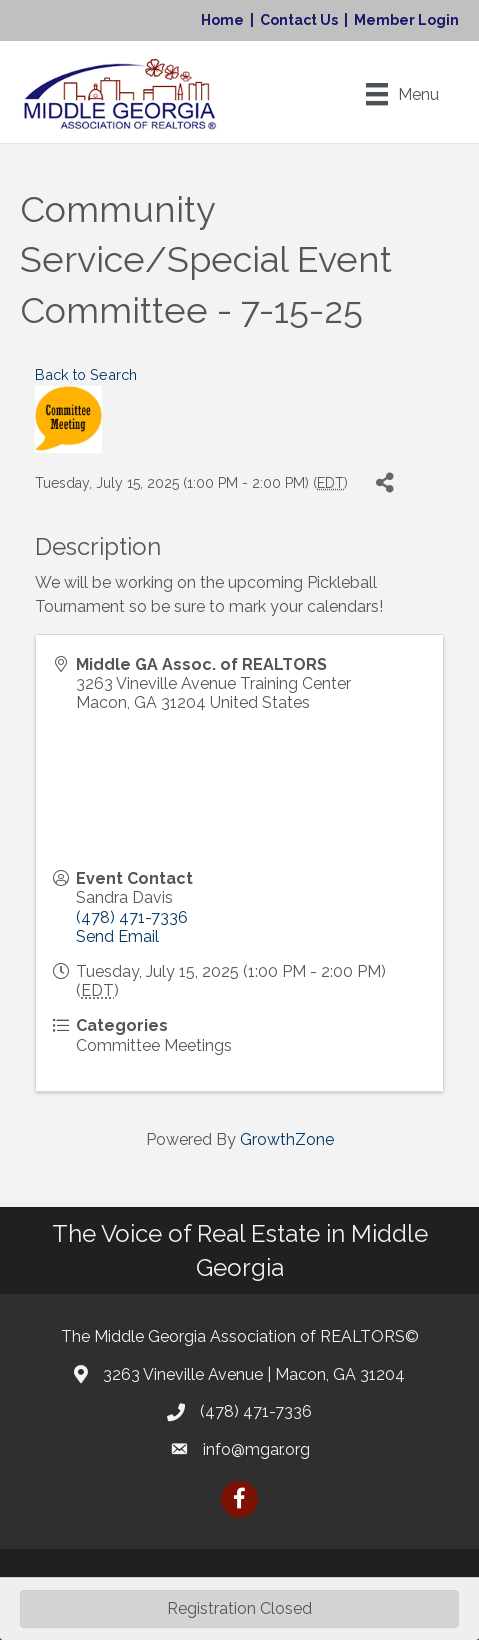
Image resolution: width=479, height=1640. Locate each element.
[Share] (384, 483)
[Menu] (402, 94)
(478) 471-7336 (132, 917)
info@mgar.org (256, 1449)
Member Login (406, 20)
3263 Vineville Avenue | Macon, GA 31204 (254, 1374)
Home (222, 20)
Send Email (117, 936)
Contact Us (299, 20)
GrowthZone (287, 1139)
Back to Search (86, 374)
